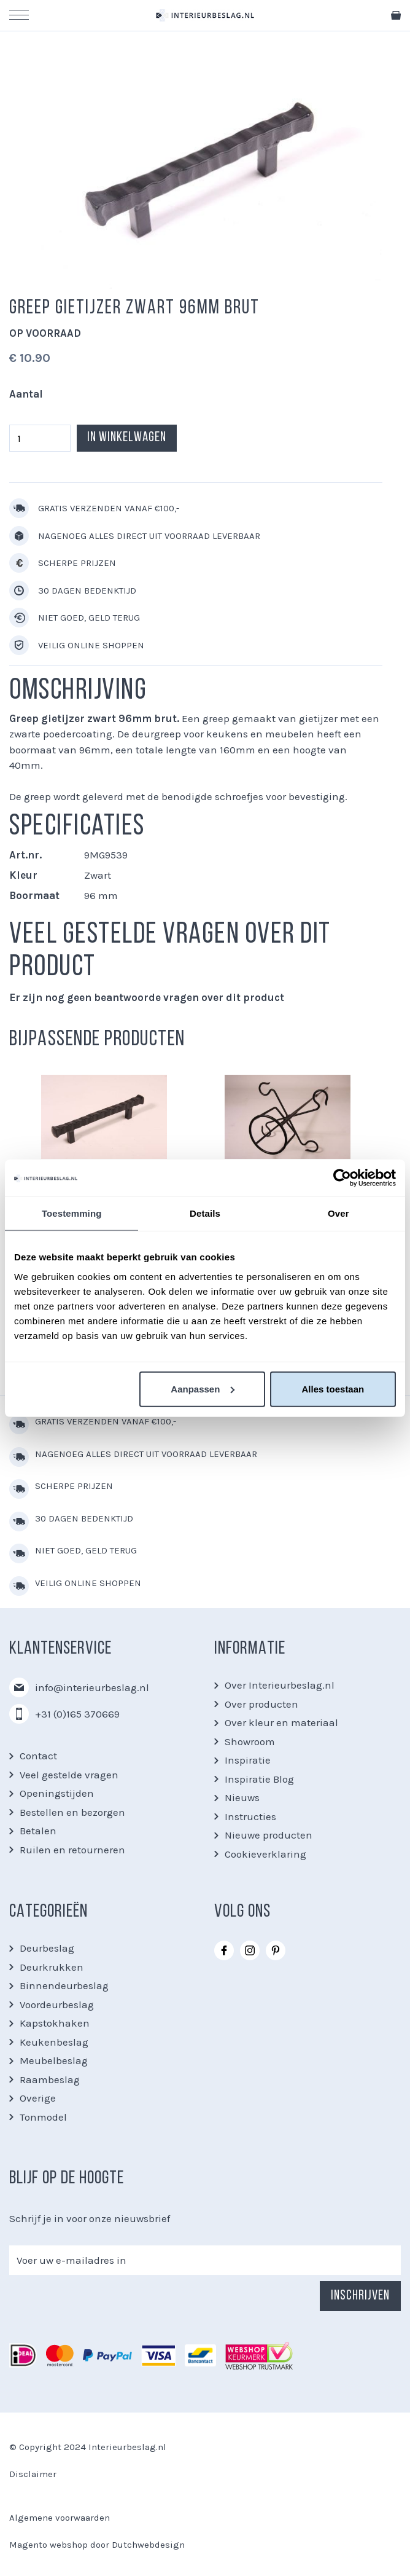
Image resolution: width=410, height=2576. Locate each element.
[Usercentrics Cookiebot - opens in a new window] (342, 1178)
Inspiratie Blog (259, 1779)
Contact (38, 1755)
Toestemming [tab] (72, 1213)
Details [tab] (205, 1213)
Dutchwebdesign (148, 2544)
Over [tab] (338, 1213)
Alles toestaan (333, 1388)
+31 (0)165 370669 (77, 1714)
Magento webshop (48, 2544)
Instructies (250, 1816)
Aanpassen (202, 1388)
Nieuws (242, 1797)
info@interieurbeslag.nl (92, 1687)
